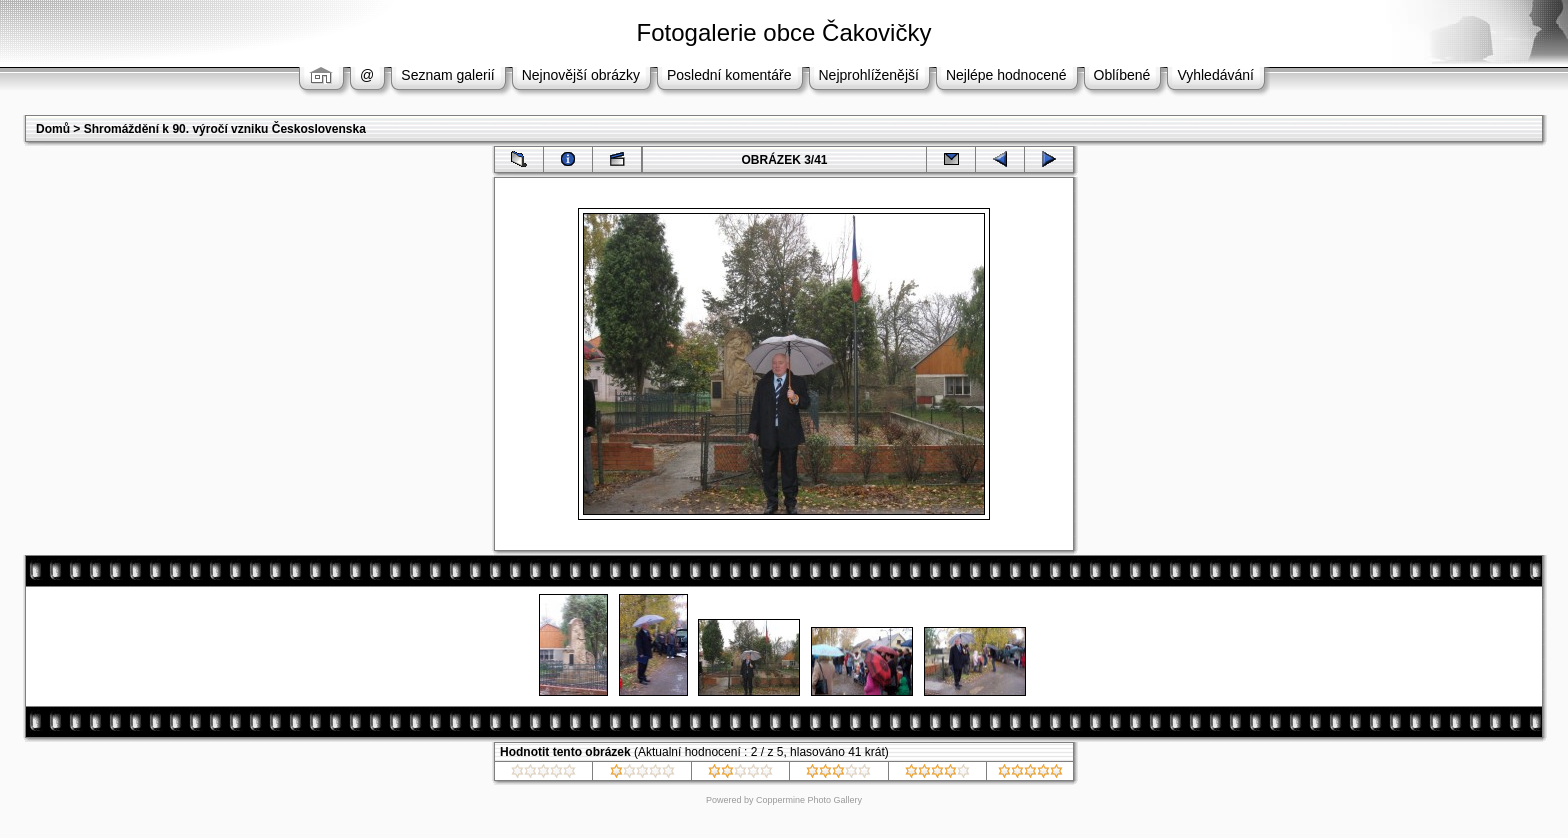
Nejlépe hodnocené (1006, 75)
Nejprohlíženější (869, 75)
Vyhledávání (1215, 75)
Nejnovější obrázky (581, 75)
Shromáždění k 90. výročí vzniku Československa (225, 129)
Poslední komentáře (729, 75)
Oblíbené (1122, 75)
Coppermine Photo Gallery (809, 800)
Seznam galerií (447, 75)
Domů (53, 129)
